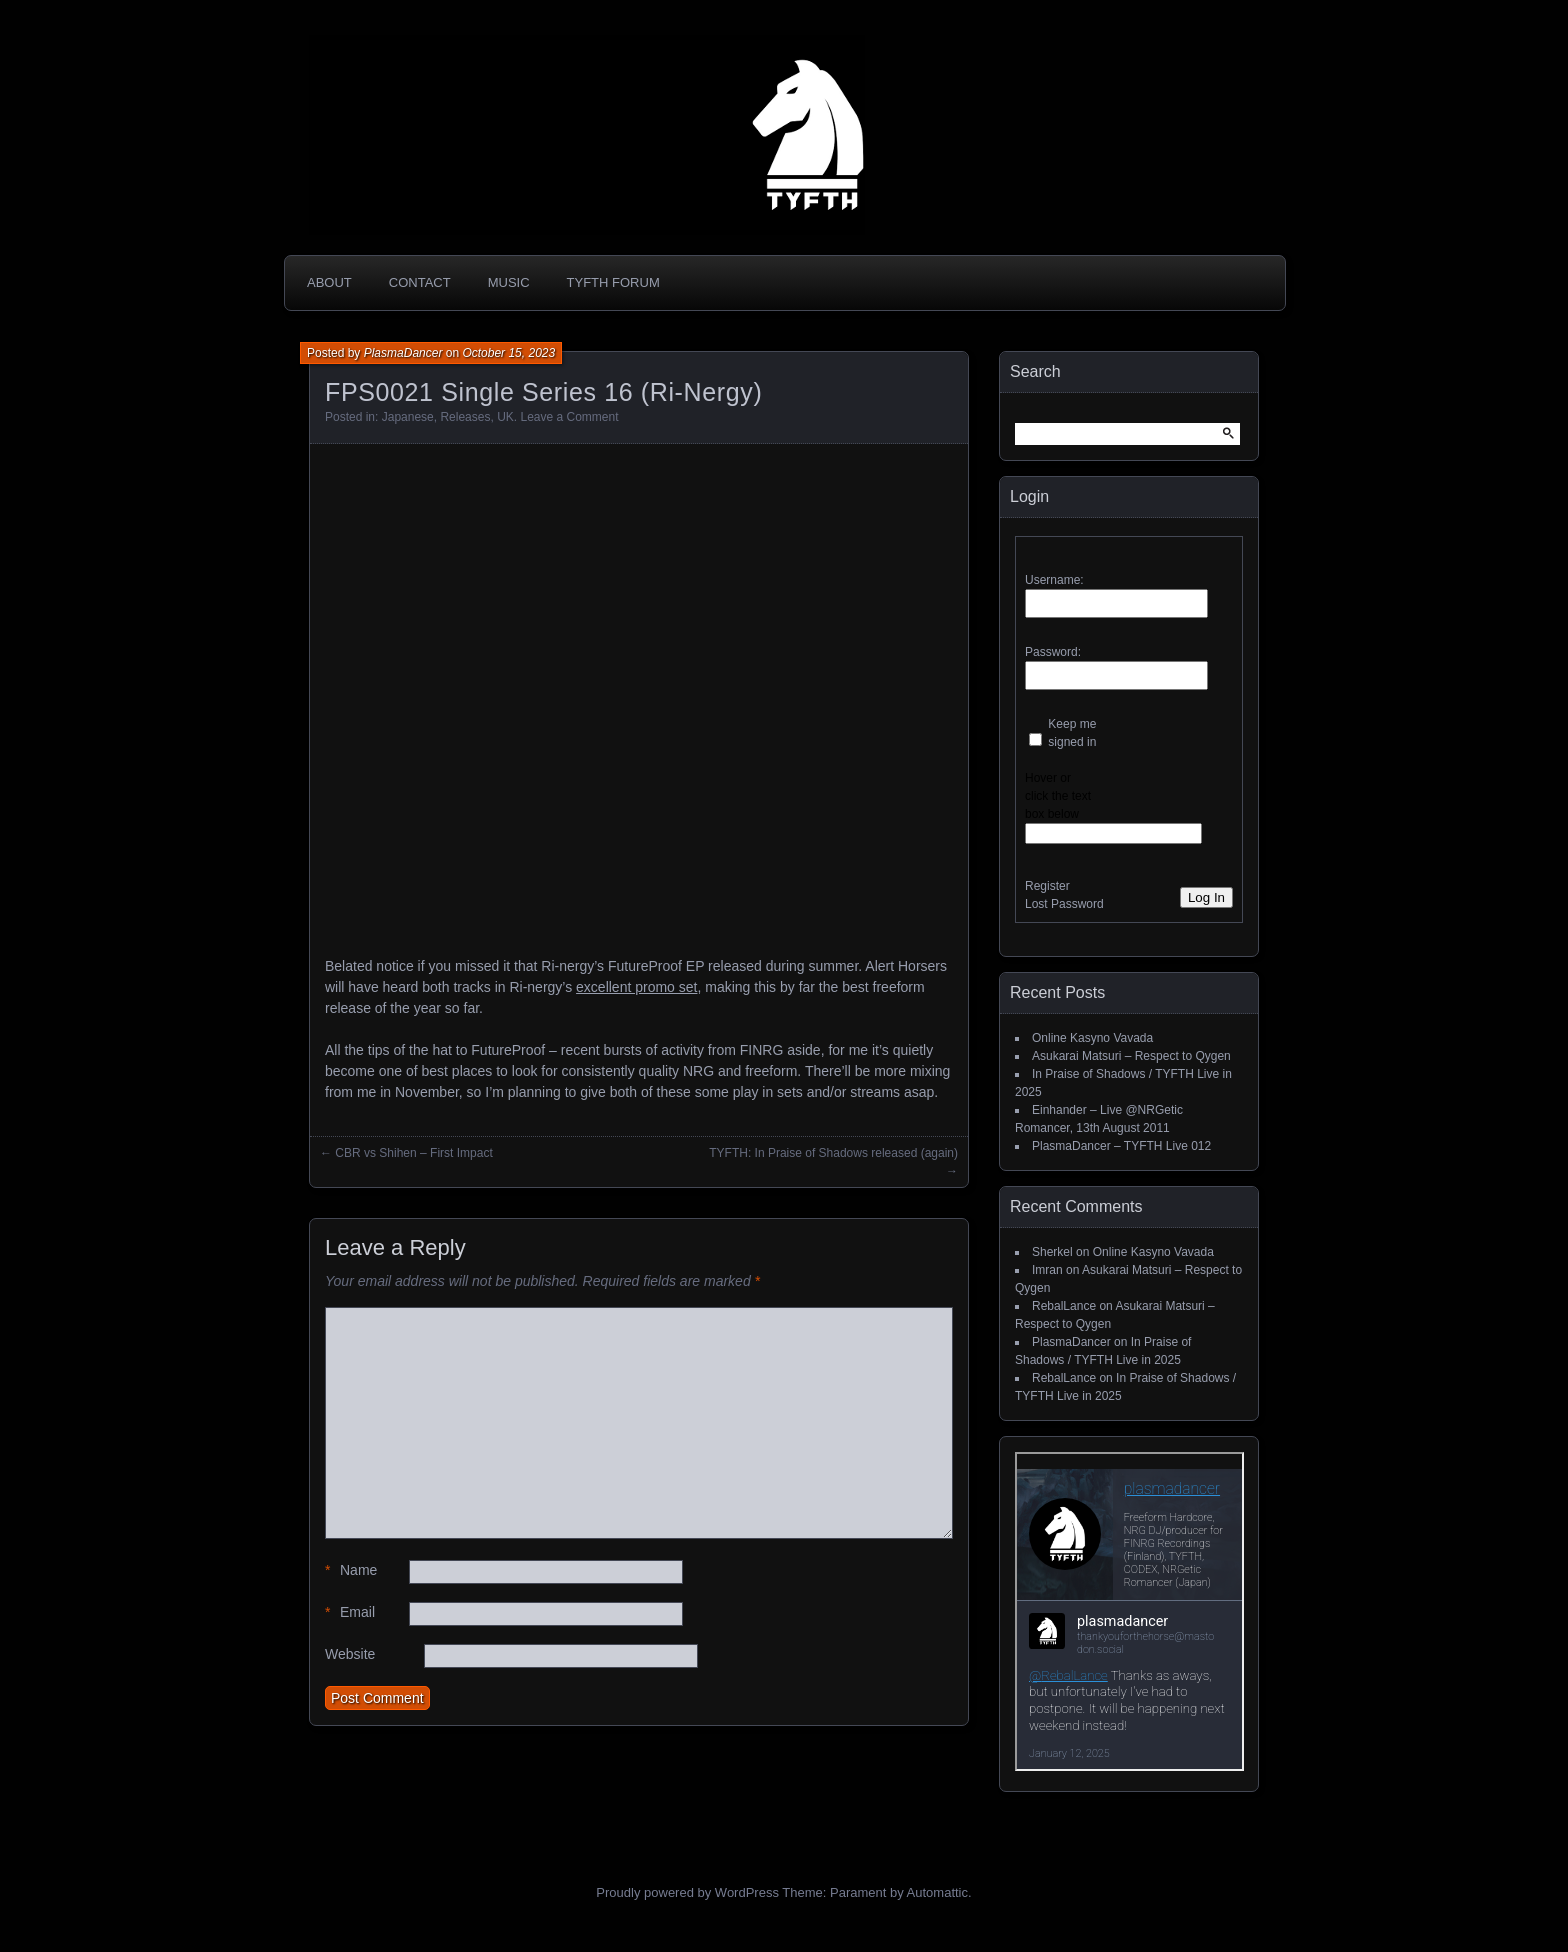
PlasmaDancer (403, 353)
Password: (1053, 652)
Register (1047, 886)
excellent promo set (636, 987)
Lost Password (1064, 904)
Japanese (408, 417)
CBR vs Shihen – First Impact (413, 1153)
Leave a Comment (569, 417)
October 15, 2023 (508, 353)
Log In (1206, 897)
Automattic (937, 1892)
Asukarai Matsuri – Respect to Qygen (1131, 1056)
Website (350, 1654)
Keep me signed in (1072, 733)
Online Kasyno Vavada (1092, 1038)
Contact (420, 282)
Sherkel (1052, 1252)
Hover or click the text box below (1058, 796)
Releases (465, 417)
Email (350, 1612)
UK (505, 417)
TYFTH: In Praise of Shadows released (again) (833, 1153)
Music (509, 282)
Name (351, 1570)
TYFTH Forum (613, 282)
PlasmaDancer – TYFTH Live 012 (1121, 1146)
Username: (1054, 580)
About (329, 282)
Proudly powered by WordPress (687, 1892)
